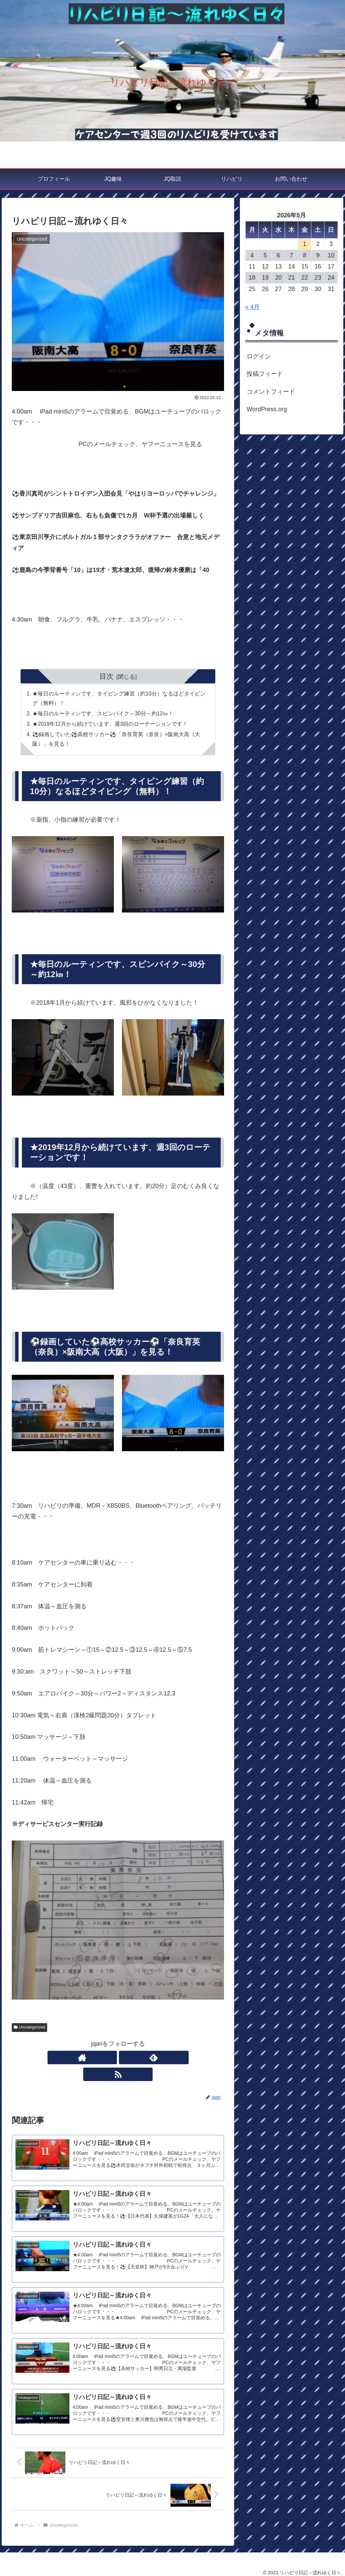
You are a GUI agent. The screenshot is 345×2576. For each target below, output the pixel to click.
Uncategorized (29, 2030)
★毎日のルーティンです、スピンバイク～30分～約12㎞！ (104, 715)
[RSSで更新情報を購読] (133, 2060)
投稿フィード (265, 373)
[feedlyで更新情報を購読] (118, 2060)
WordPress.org (267, 409)
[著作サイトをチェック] (102, 2060)
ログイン (259, 356)
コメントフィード (271, 391)
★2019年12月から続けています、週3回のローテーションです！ (111, 725)
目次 (106, 676)
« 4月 (252, 306)
